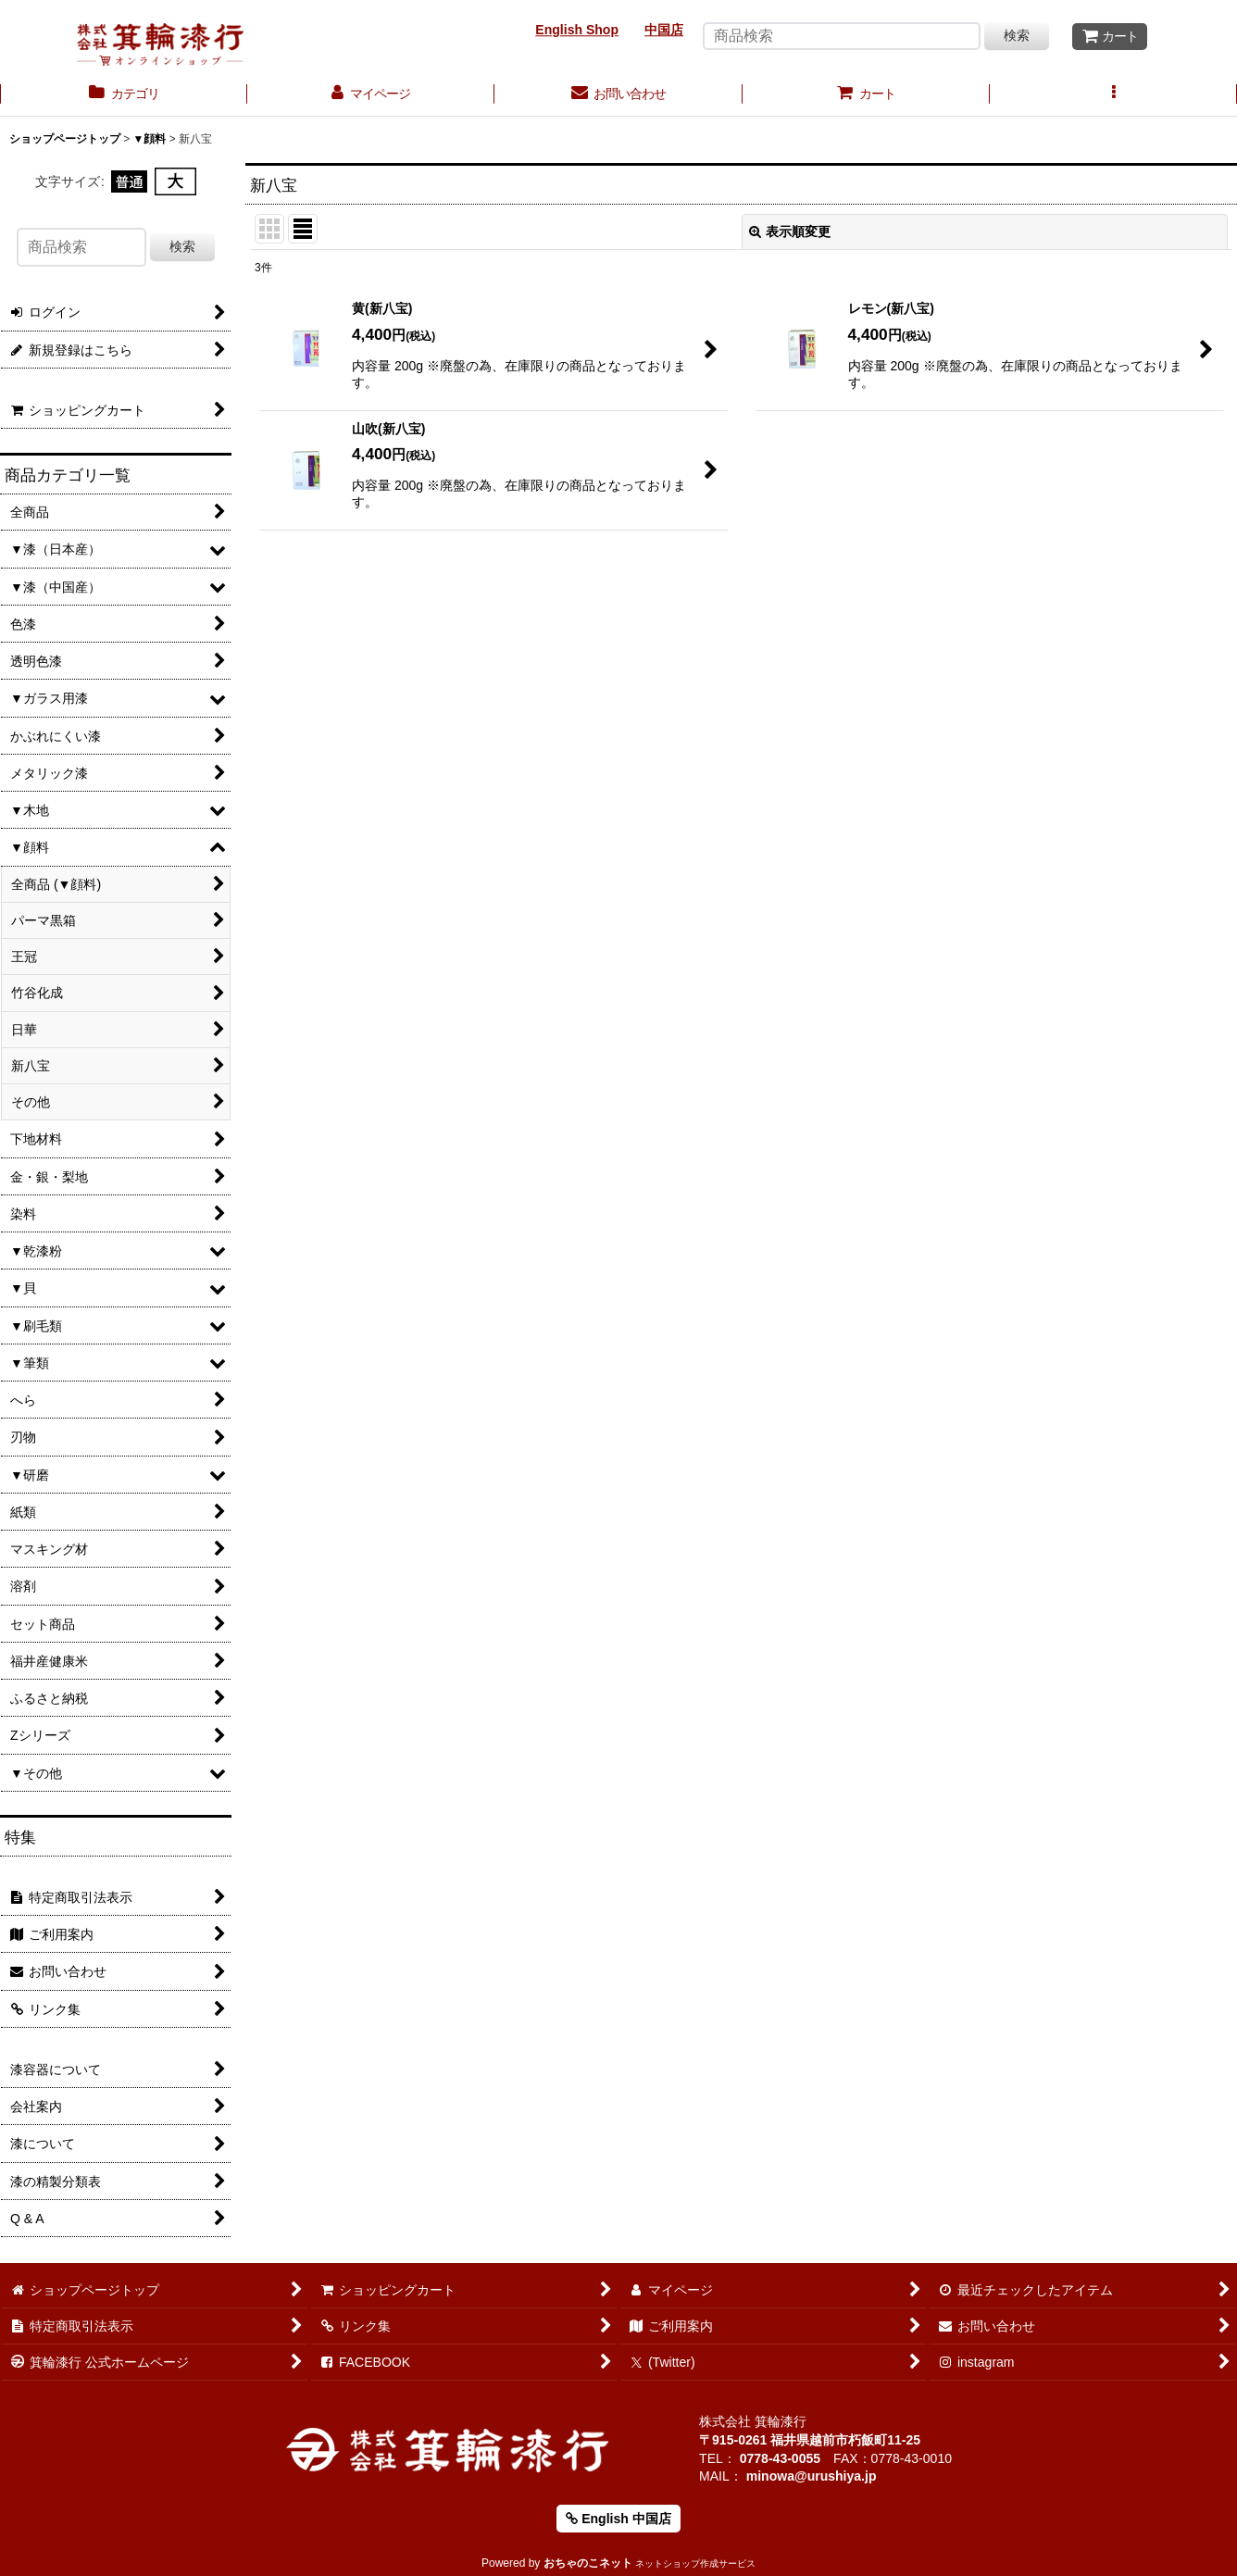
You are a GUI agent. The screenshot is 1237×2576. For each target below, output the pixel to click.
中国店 (663, 29)
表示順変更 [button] (790, 231)
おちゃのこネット (588, 2563)
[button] (1113, 95)
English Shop (576, 29)
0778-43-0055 (780, 2458)
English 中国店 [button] (618, 2518)
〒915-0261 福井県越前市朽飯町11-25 (809, 2439)
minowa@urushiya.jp (811, 2476)
